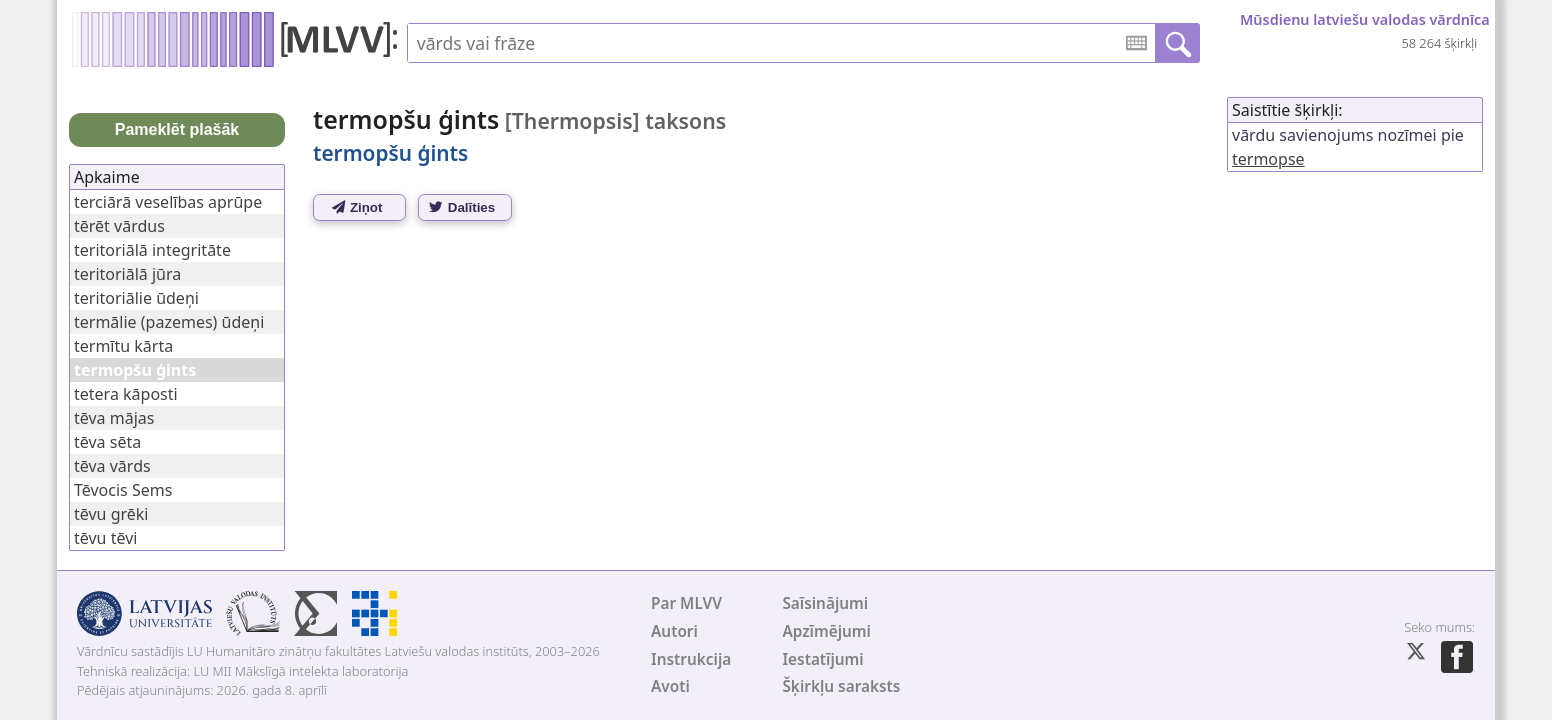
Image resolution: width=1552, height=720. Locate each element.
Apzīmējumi (826, 631)
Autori (674, 631)
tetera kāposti (126, 394)
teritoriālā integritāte (152, 250)
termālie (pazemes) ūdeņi (169, 322)
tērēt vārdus (119, 226)
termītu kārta (123, 346)
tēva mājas (114, 418)
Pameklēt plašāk (177, 129)
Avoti (670, 686)
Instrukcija (691, 659)
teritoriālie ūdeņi (136, 298)
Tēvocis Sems (123, 490)
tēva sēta (107, 442)
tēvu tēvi (105, 538)
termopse (1268, 159)
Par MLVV (686, 603)
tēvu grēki (111, 514)
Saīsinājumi (825, 603)
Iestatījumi (822, 659)
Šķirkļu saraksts (841, 686)
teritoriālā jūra (127, 274)
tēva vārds (112, 466)
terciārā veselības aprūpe (168, 202)
